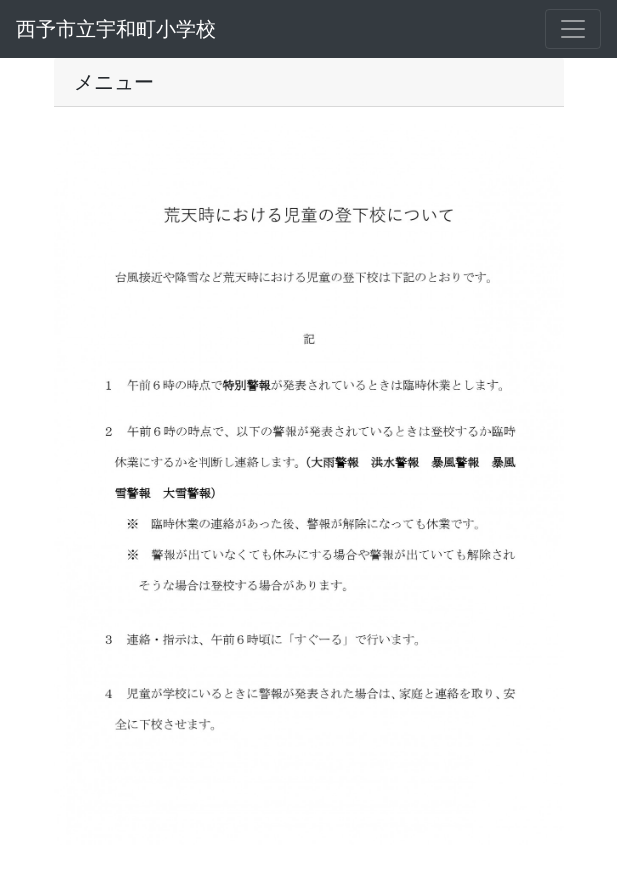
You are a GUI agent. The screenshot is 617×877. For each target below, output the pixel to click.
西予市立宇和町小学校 (116, 29)
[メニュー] (573, 29)
